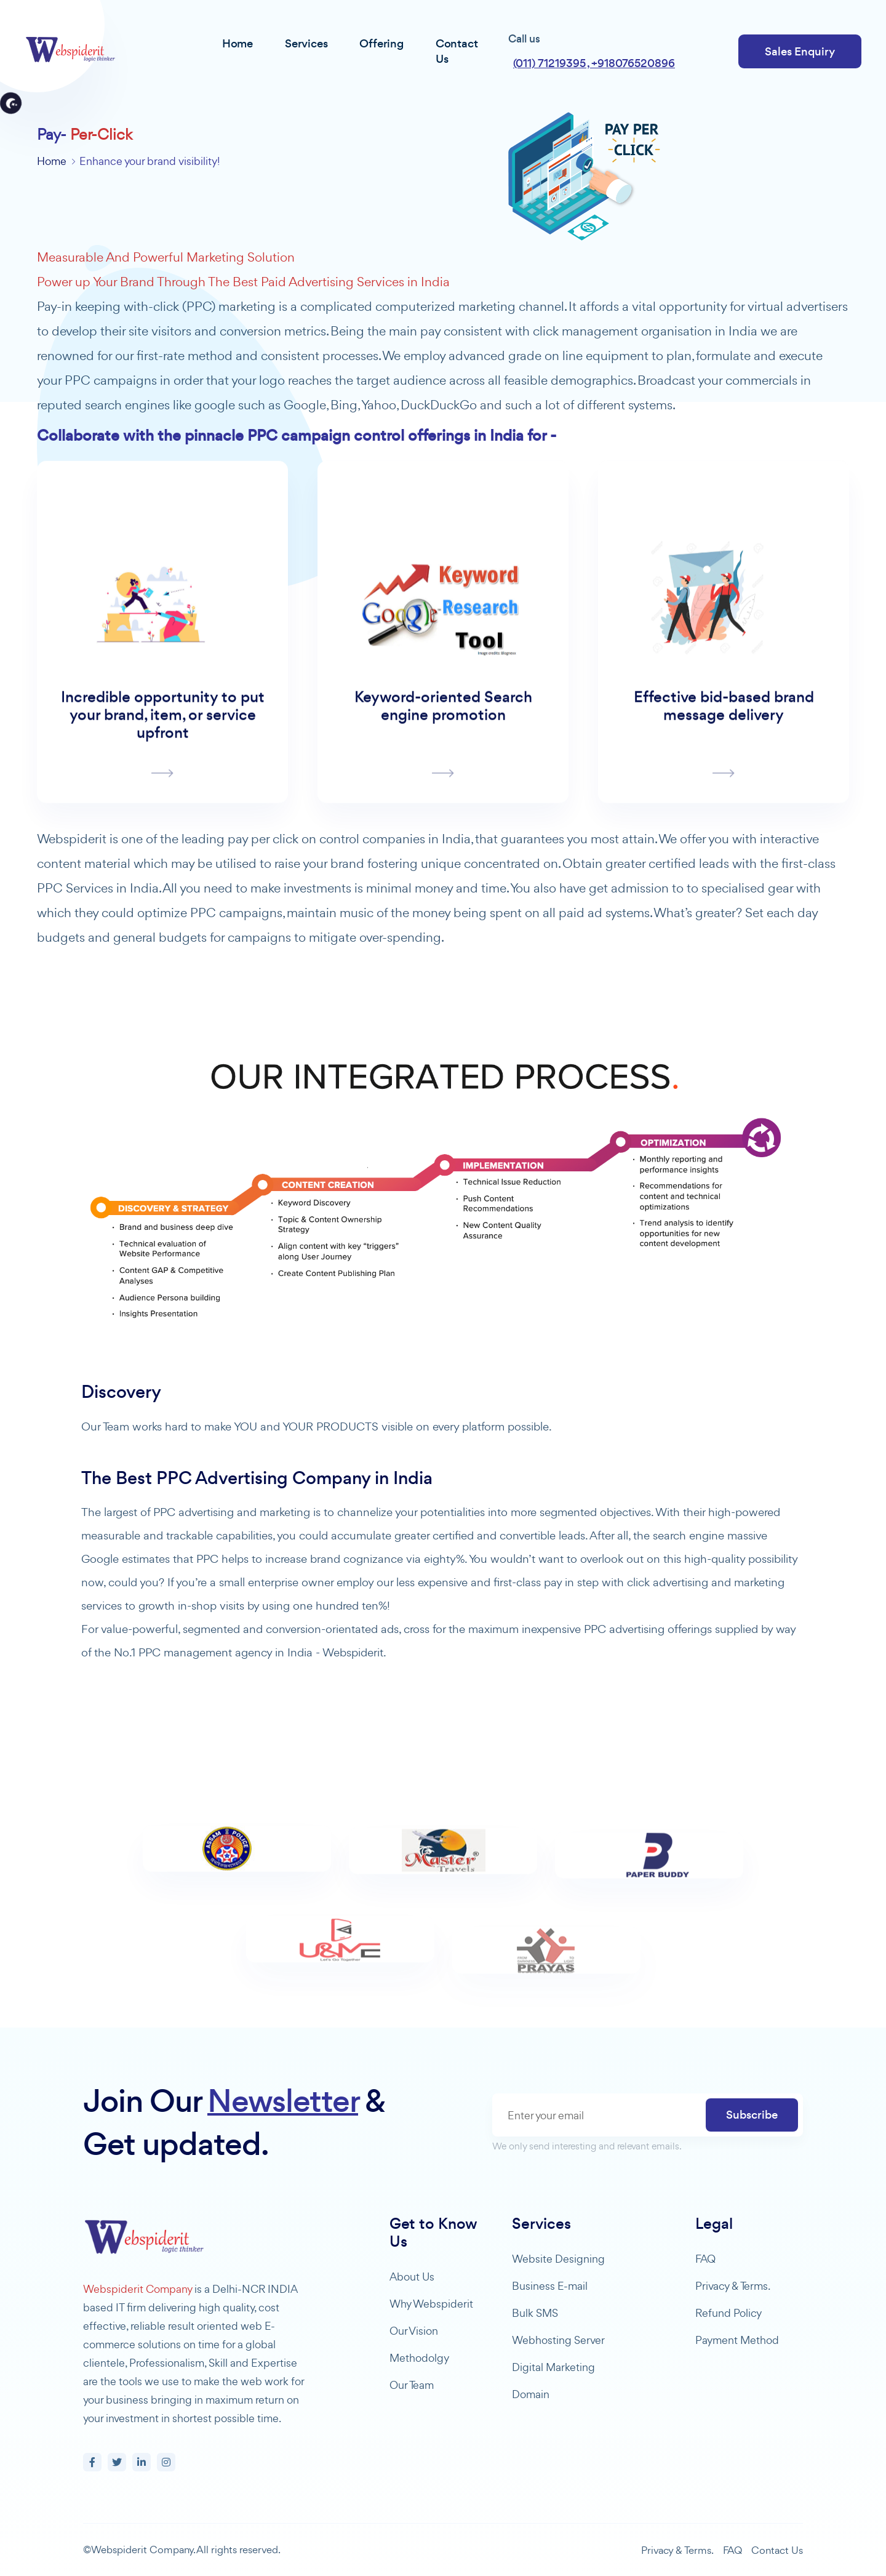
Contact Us (777, 2550)
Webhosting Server (558, 2340)
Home (51, 161)
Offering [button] (381, 43)
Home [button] (237, 43)
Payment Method (737, 2340)
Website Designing (558, 2259)
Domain (530, 2394)
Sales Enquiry (800, 51)
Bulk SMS (535, 2313)
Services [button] (306, 43)
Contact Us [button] (457, 51)
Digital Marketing (553, 2367)
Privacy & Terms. (732, 2286)
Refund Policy (728, 2313)
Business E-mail (550, 2286)
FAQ (705, 2259)
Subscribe (752, 2114)
